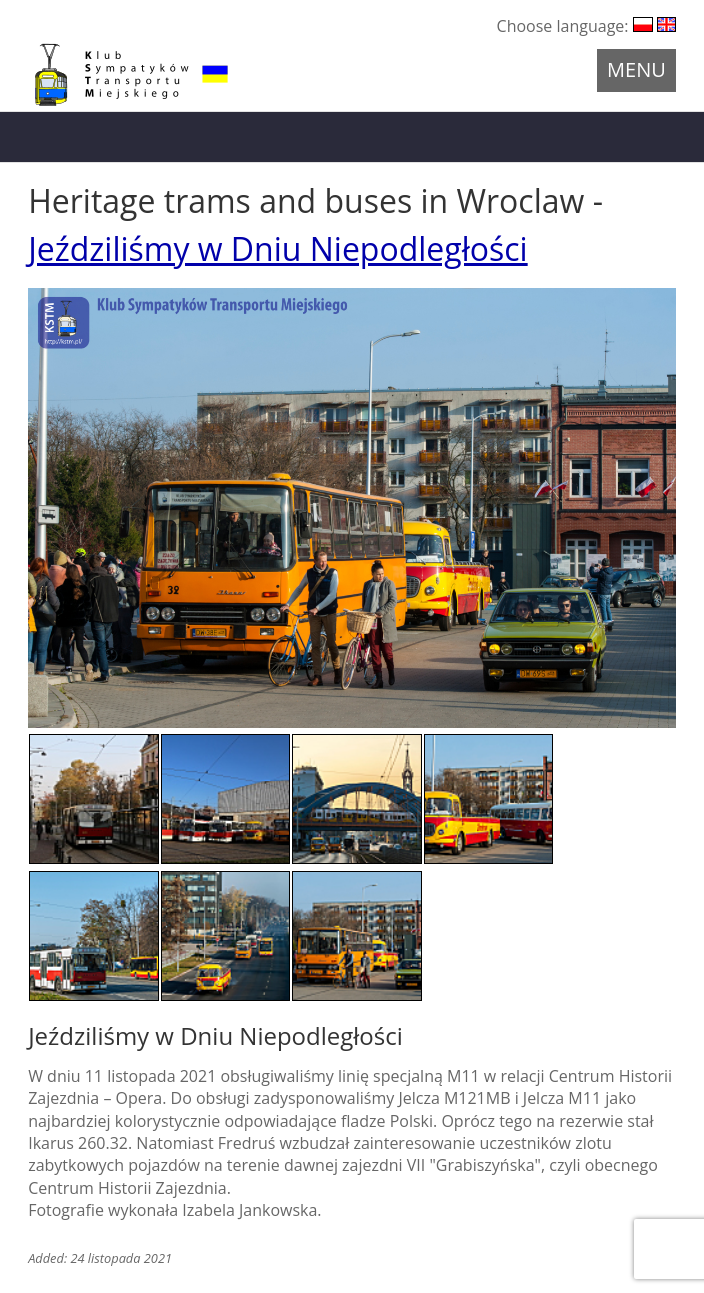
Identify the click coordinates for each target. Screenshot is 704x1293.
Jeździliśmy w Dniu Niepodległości (278, 248)
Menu (636, 69)
